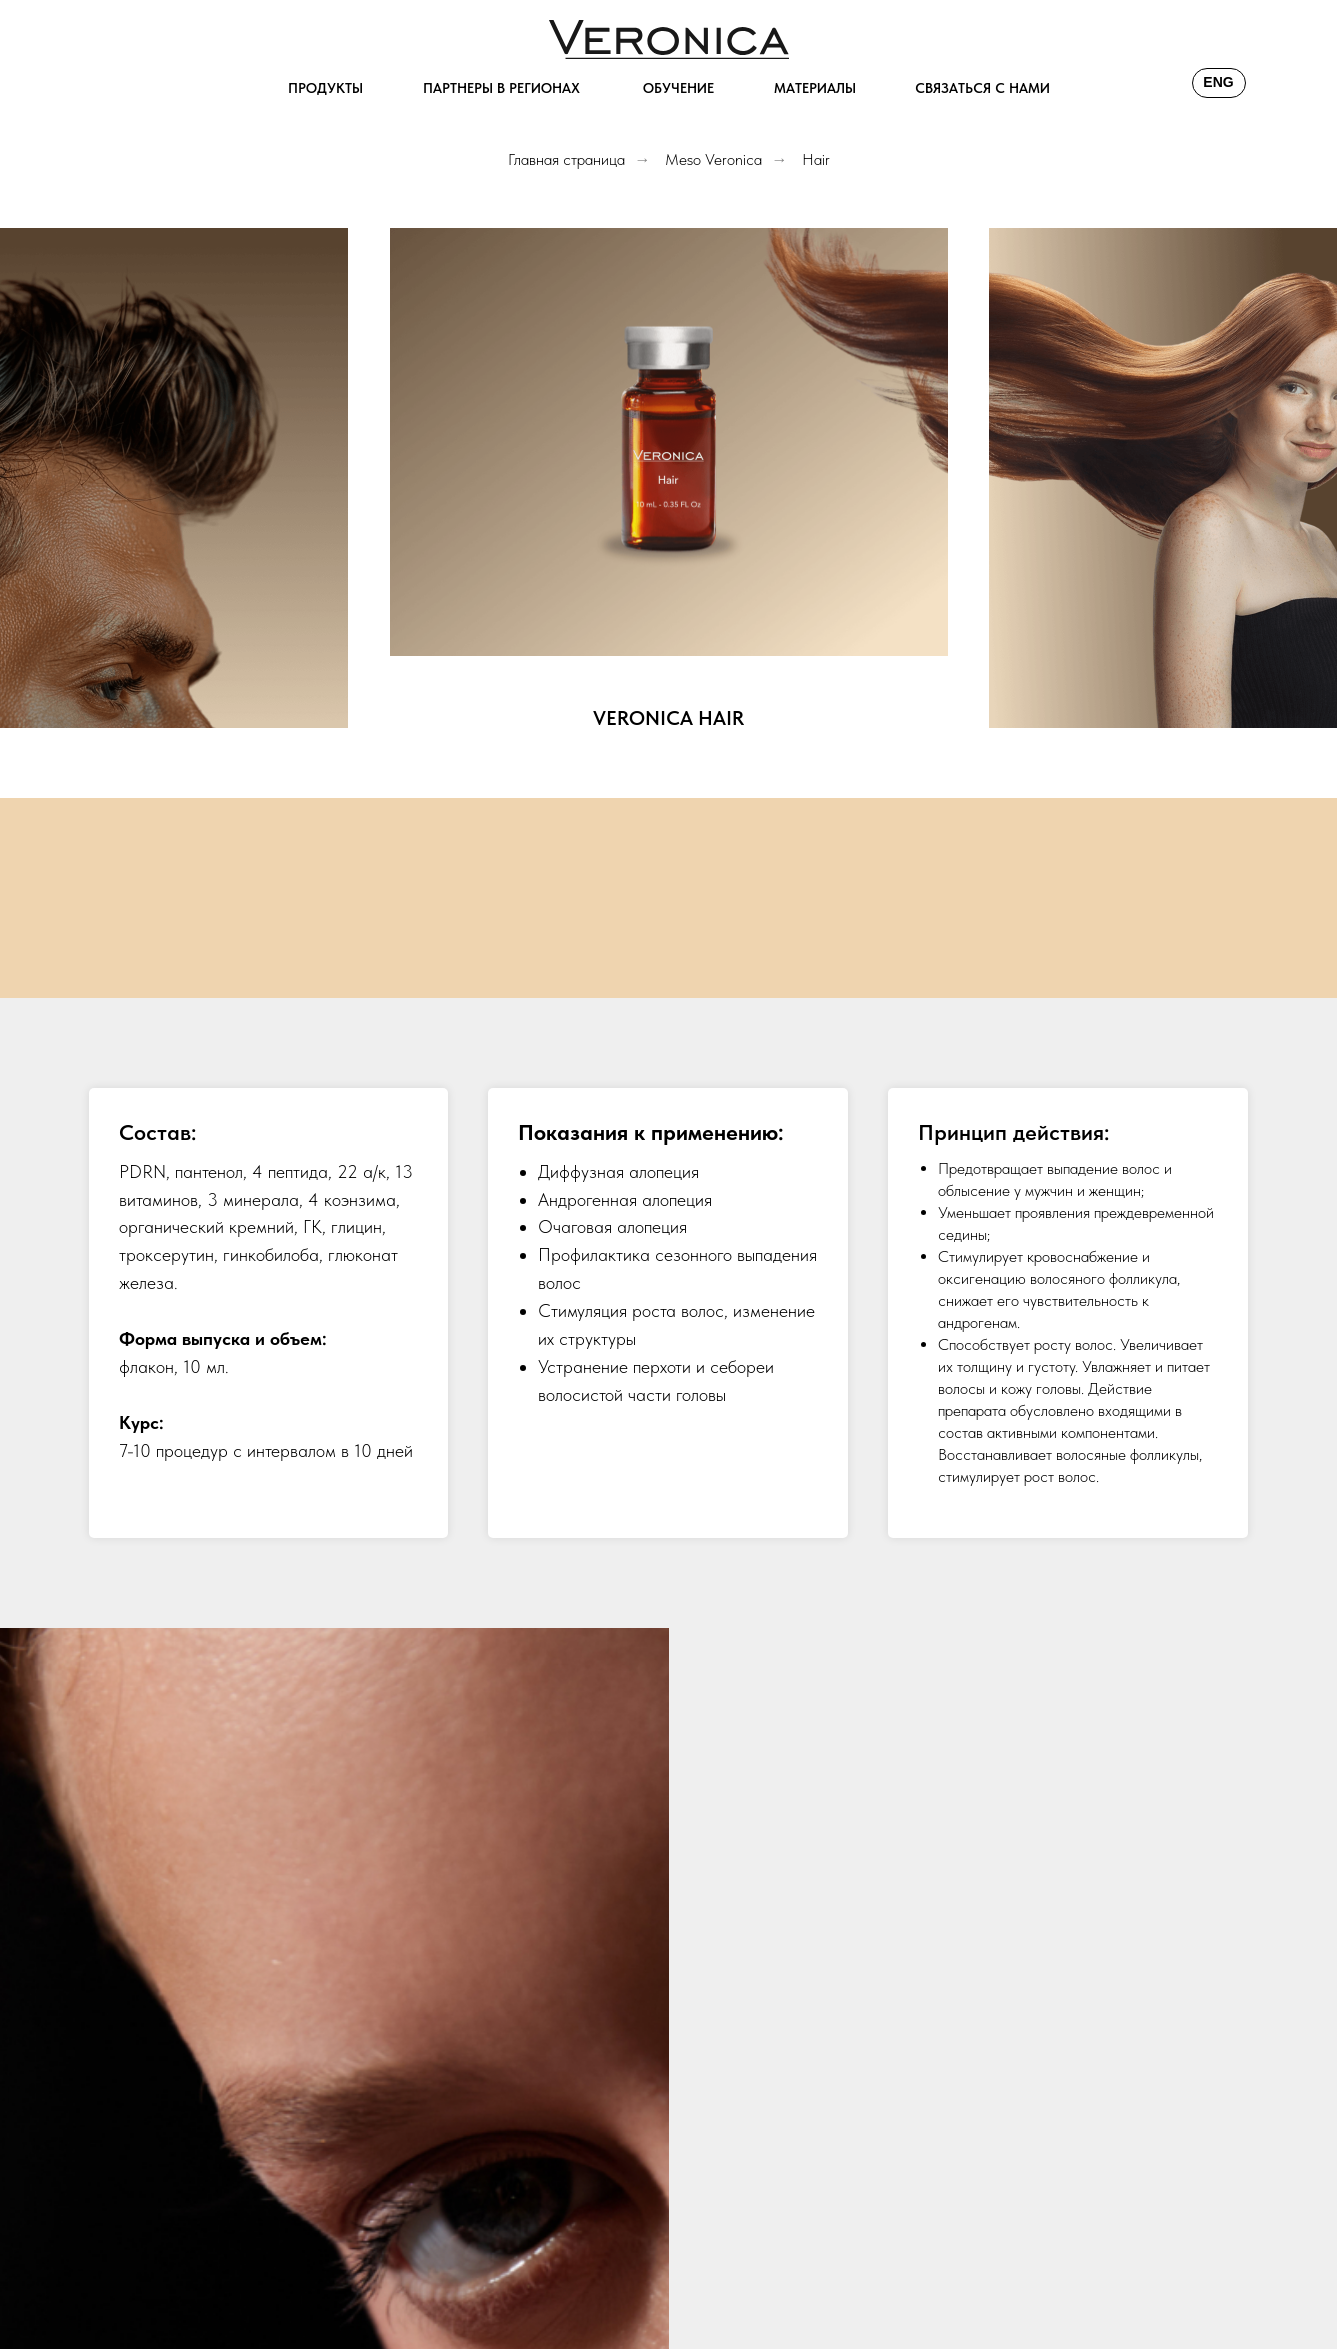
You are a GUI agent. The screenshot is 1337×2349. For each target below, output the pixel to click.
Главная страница (566, 159)
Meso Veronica (713, 159)
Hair (816, 159)
